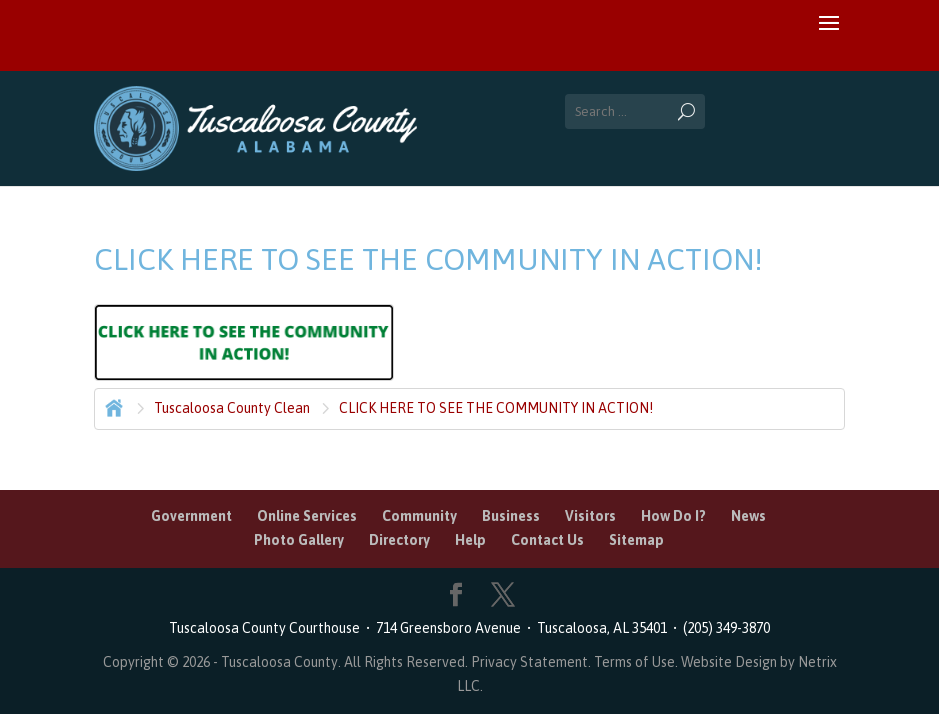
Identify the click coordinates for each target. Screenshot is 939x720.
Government (191, 516)
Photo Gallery (299, 540)
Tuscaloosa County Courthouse (267, 628)
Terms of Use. (637, 662)
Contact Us (547, 540)
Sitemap (636, 540)
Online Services (307, 516)
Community (419, 516)
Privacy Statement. (531, 662)
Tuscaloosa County (279, 662)
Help (470, 540)
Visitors (590, 516)
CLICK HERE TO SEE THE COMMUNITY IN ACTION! (496, 408)
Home (112, 406)
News (748, 516)
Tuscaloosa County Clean (232, 408)
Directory (399, 540)
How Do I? (673, 516)
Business (511, 516)
